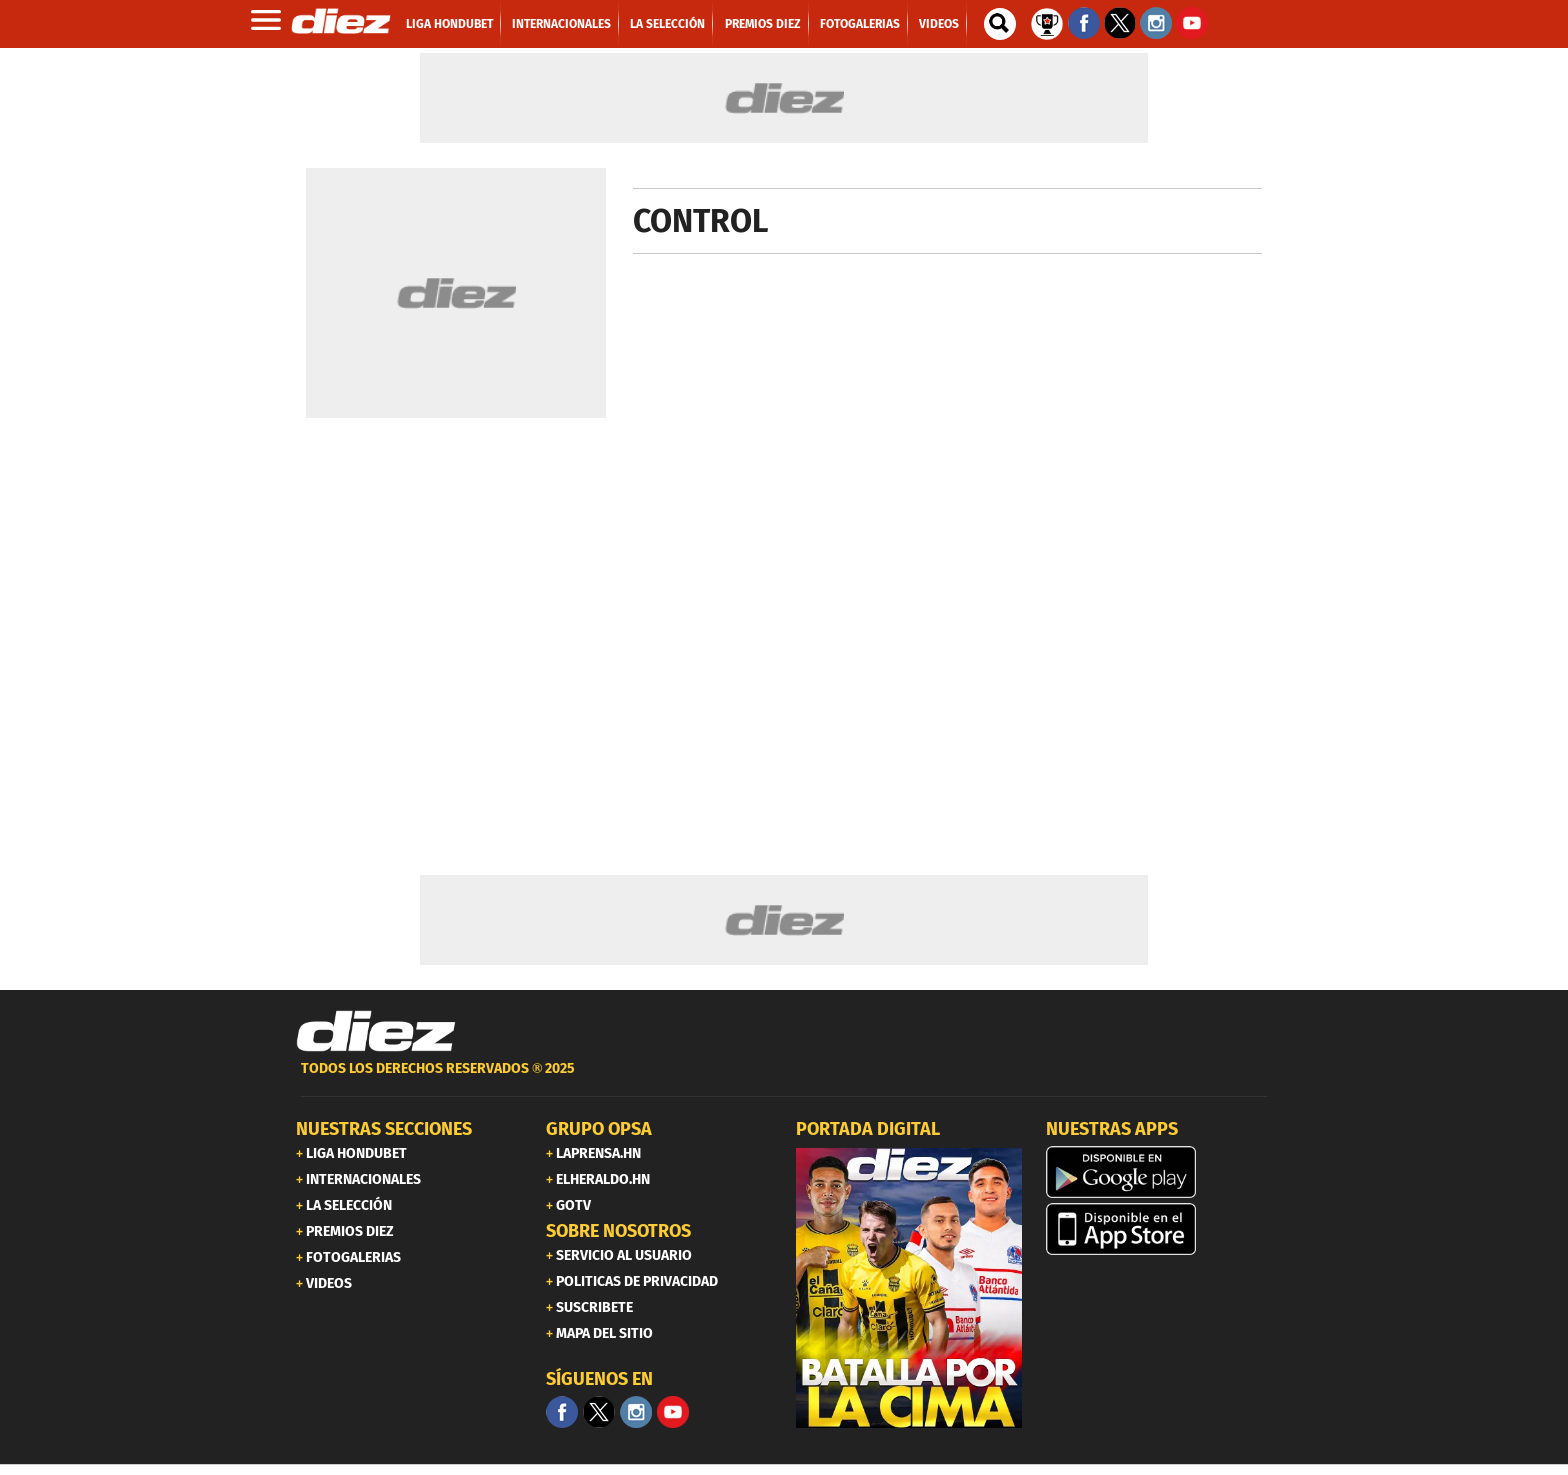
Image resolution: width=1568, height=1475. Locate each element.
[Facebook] (562, 1412)
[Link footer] (376, 1032)
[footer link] (784, 1079)
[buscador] (1000, 24)
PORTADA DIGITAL (868, 1129)
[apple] (1159, 1229)
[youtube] (673, 1412)
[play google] (1159, 1172)
